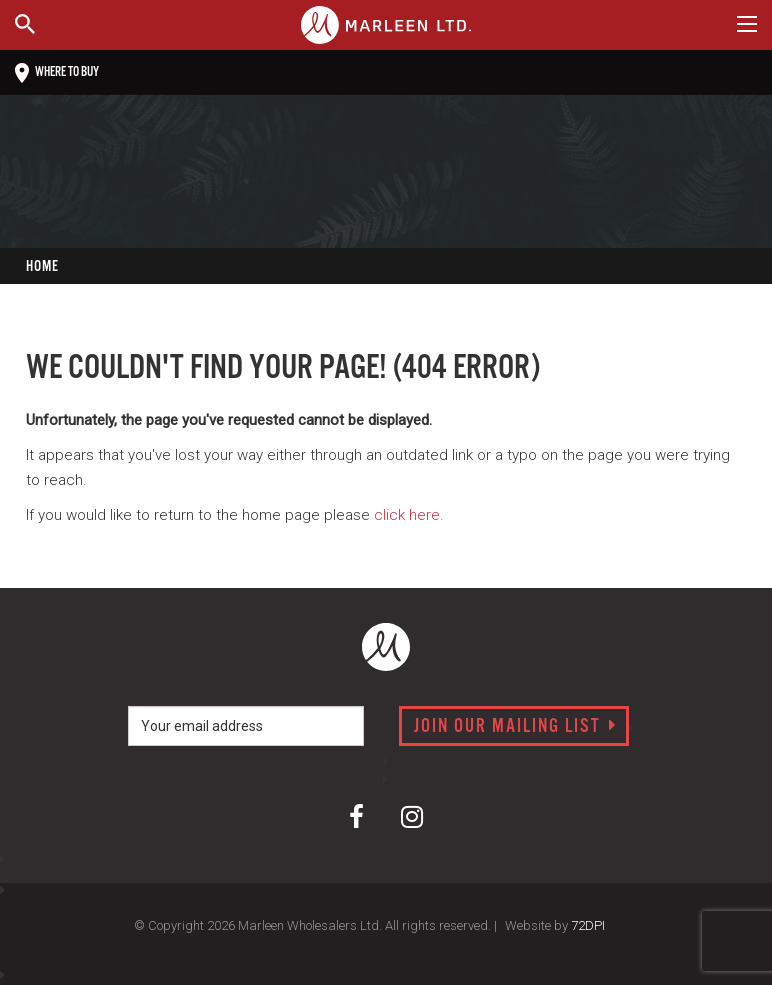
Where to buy (57, 73)
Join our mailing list (515, 727)
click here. (409, 515)
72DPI (588, 925)
